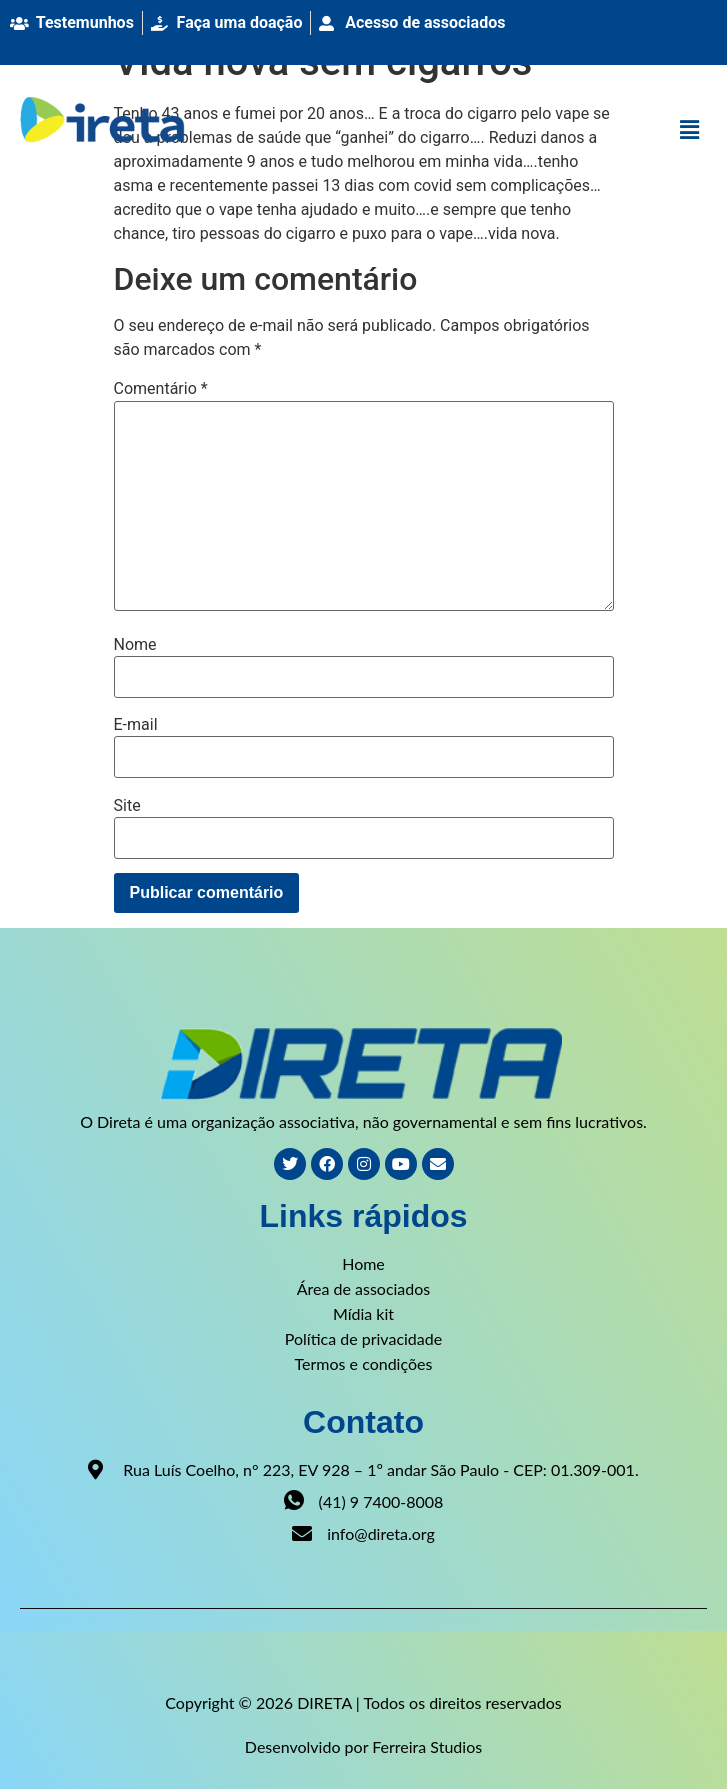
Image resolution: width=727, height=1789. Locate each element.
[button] (690, 131)
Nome (135, 645)
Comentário (161, 389)
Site (127, 806)
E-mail (136, 725)
